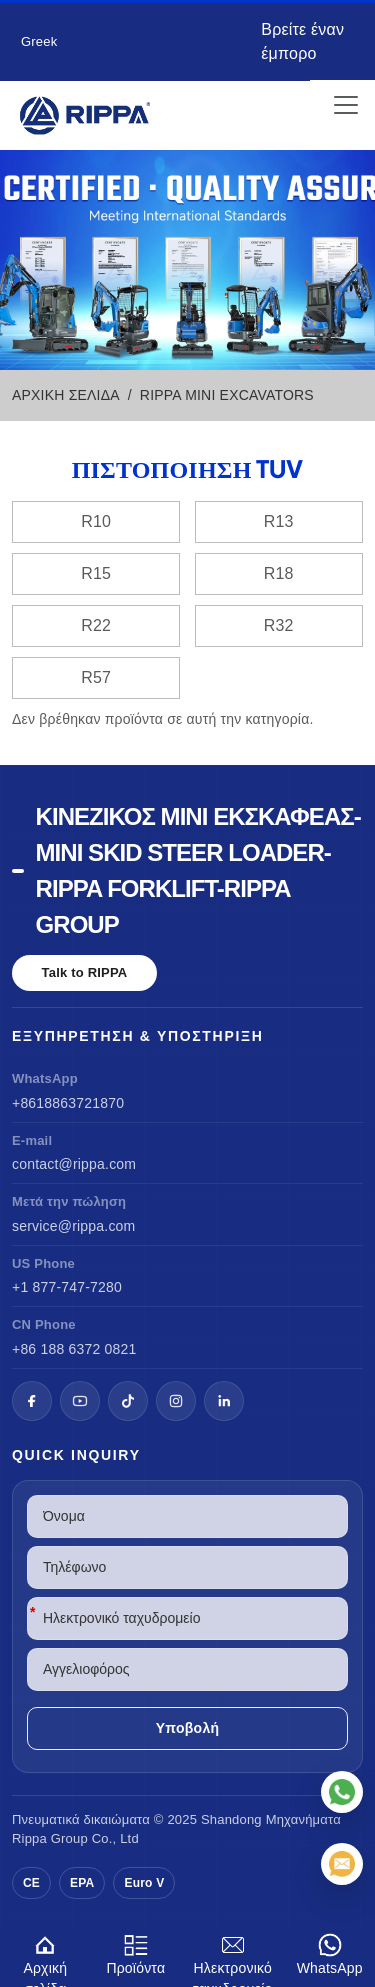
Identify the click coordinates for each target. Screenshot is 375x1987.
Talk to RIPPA (85, 972)
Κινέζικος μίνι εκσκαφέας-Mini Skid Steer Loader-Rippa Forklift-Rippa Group (198, 870)
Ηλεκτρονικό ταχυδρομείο (232, 1957)
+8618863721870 (68, 1103)
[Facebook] (32, 1401)
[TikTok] (128, 1401)
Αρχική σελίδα (45, 1957)
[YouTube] (80, 1401)
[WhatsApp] (342, 1792)
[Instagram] (176, 1401)
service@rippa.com (73, 1226)
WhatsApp (329, 1951)
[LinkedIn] (224, 1401)
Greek (39, 41)
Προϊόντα (136, 1951)
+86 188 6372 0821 (74, 1349)
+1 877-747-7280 (67, 1287)
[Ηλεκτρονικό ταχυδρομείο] (342, 1864)
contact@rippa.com (74, 1164)
